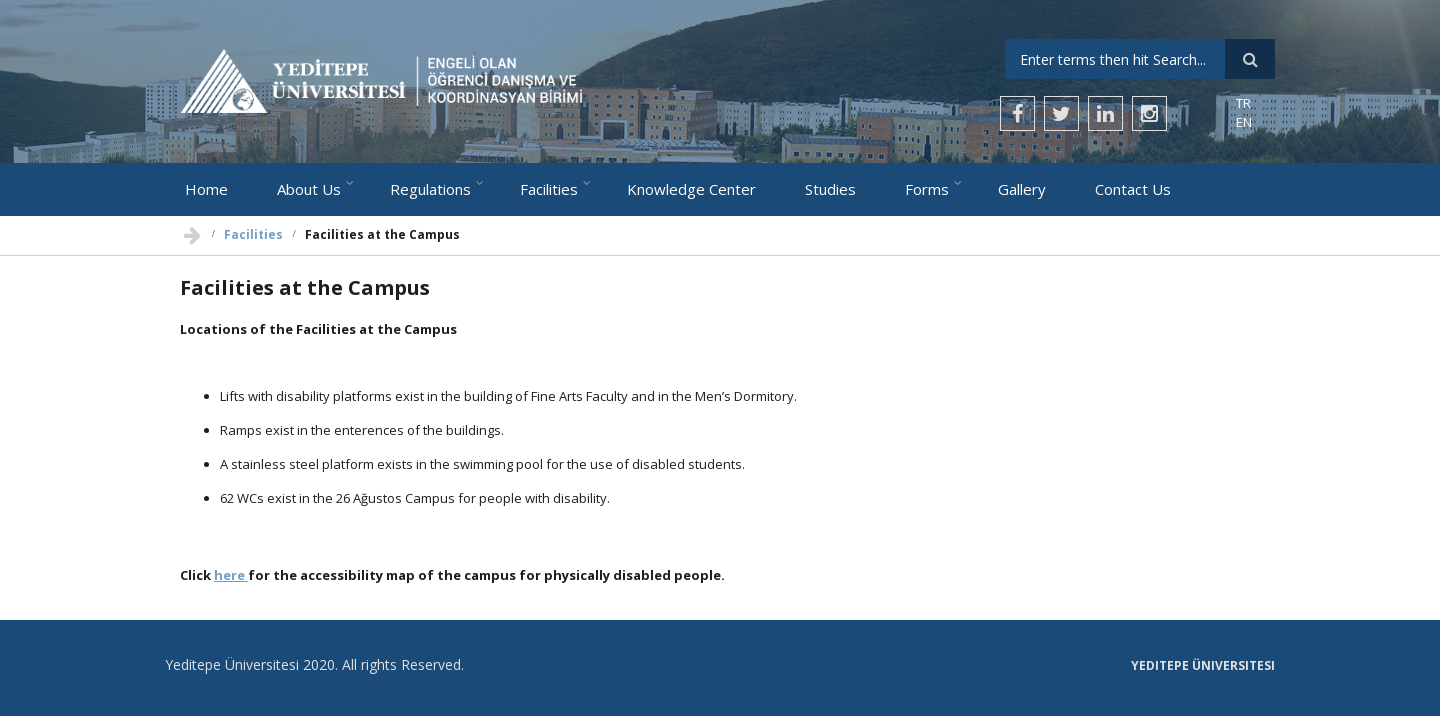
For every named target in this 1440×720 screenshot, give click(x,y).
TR (1243, 103)
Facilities (549, 189)
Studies (830, 189)
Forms (927, 189)
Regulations (430, 189)
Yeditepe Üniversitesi (1203, 666)
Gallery (1022, 189)
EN (1244, 122)
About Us (309, 189)
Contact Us (1133, 189)
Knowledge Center (691, 189)
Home (206, 189)
